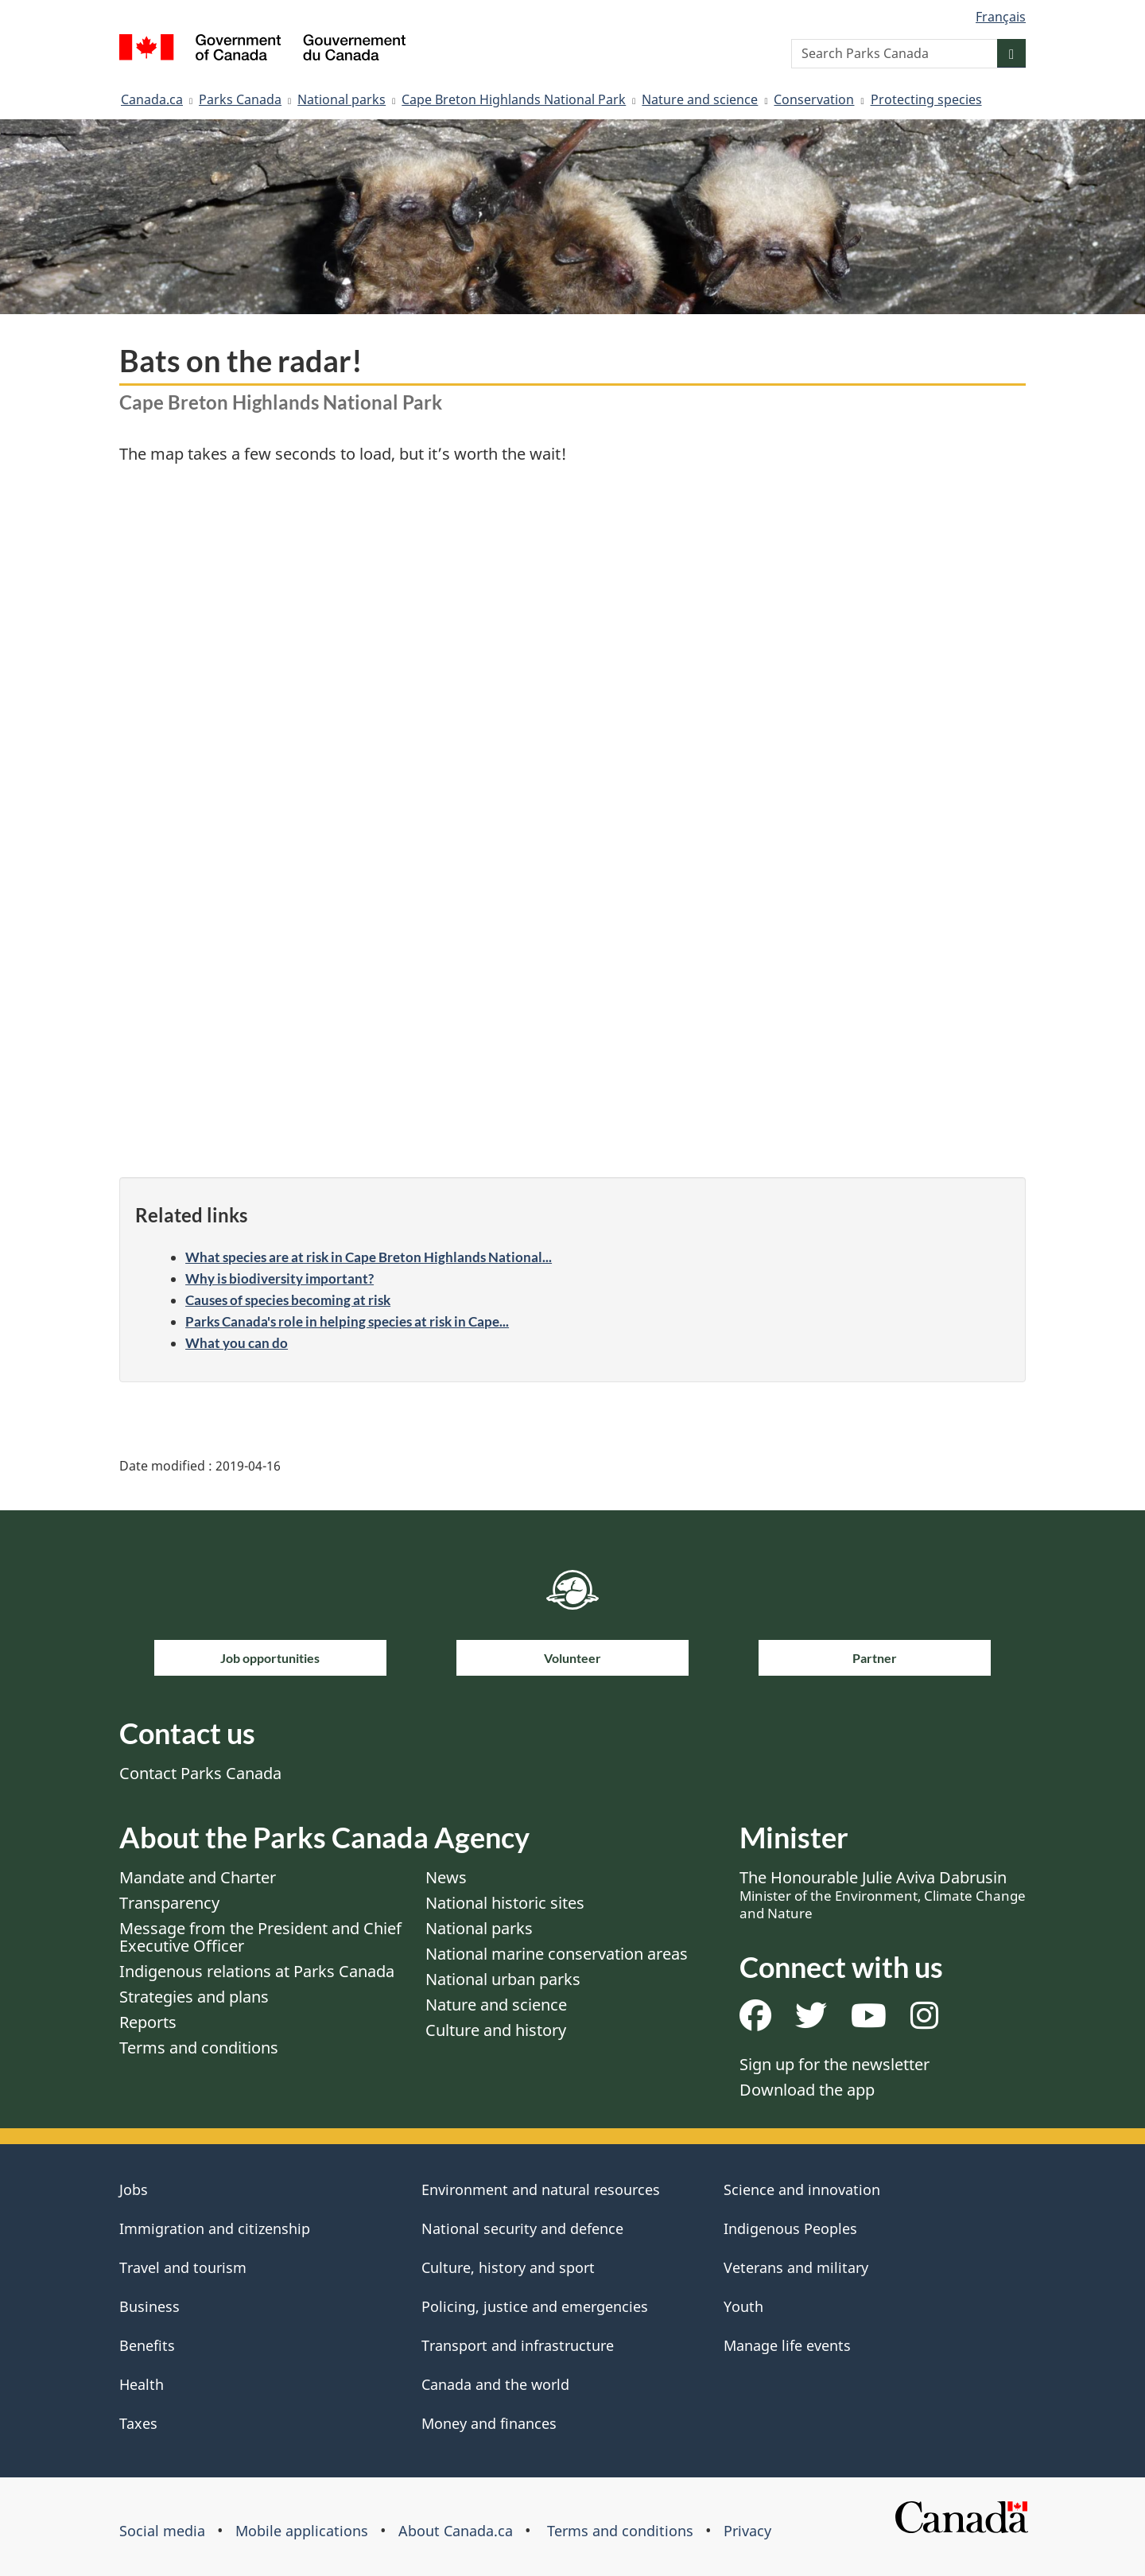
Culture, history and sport (508, 2267)
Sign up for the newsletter (834, 2064)
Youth (743, 2306)
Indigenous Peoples (790, 2228)
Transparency (169, 1903)
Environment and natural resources (540, 2189)
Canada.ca (152, 99)
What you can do (236, 1343)
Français (1001, 16)
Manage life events (787, 2345)
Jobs (133, 2189)
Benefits (147, 2345)
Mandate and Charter (197, 1877)
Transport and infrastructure (517, 2345)
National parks (341, 99)
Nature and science (700, 99)
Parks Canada (240, 99)
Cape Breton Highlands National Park (514, 99)
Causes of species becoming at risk (287, 1300)
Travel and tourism (182, 2267)
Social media (162, 2530)
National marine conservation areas (556, 1953)
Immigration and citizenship (214, 2228)
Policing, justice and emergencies (534, 2306)
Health (141, 2384)
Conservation (814, 99)
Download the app (807, 2089)
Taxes (138, 2423)
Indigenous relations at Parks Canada (256, 1971)
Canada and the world (495, 2384)
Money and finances (489, 2423)
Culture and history (495, 2030)
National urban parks (502, 1979)
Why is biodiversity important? (279, 1278)
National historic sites (504, 1903)
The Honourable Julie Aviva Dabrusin (882, 1894)
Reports (148, 2022)
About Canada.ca (455, 2530)
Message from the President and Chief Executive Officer (260, 1936)
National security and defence (522, 2228)
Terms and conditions (198, 2047)
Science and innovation (802, 2189)
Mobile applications (301, 2530)
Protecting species (926, 99)
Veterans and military (796, 2267)
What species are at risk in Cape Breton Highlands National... (368, 1257)
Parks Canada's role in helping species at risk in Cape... (347, 1321)
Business (149, 2306)
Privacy (747, 2530)
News (446, 1877)
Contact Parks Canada (200, 1773)
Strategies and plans (194, 1996)
